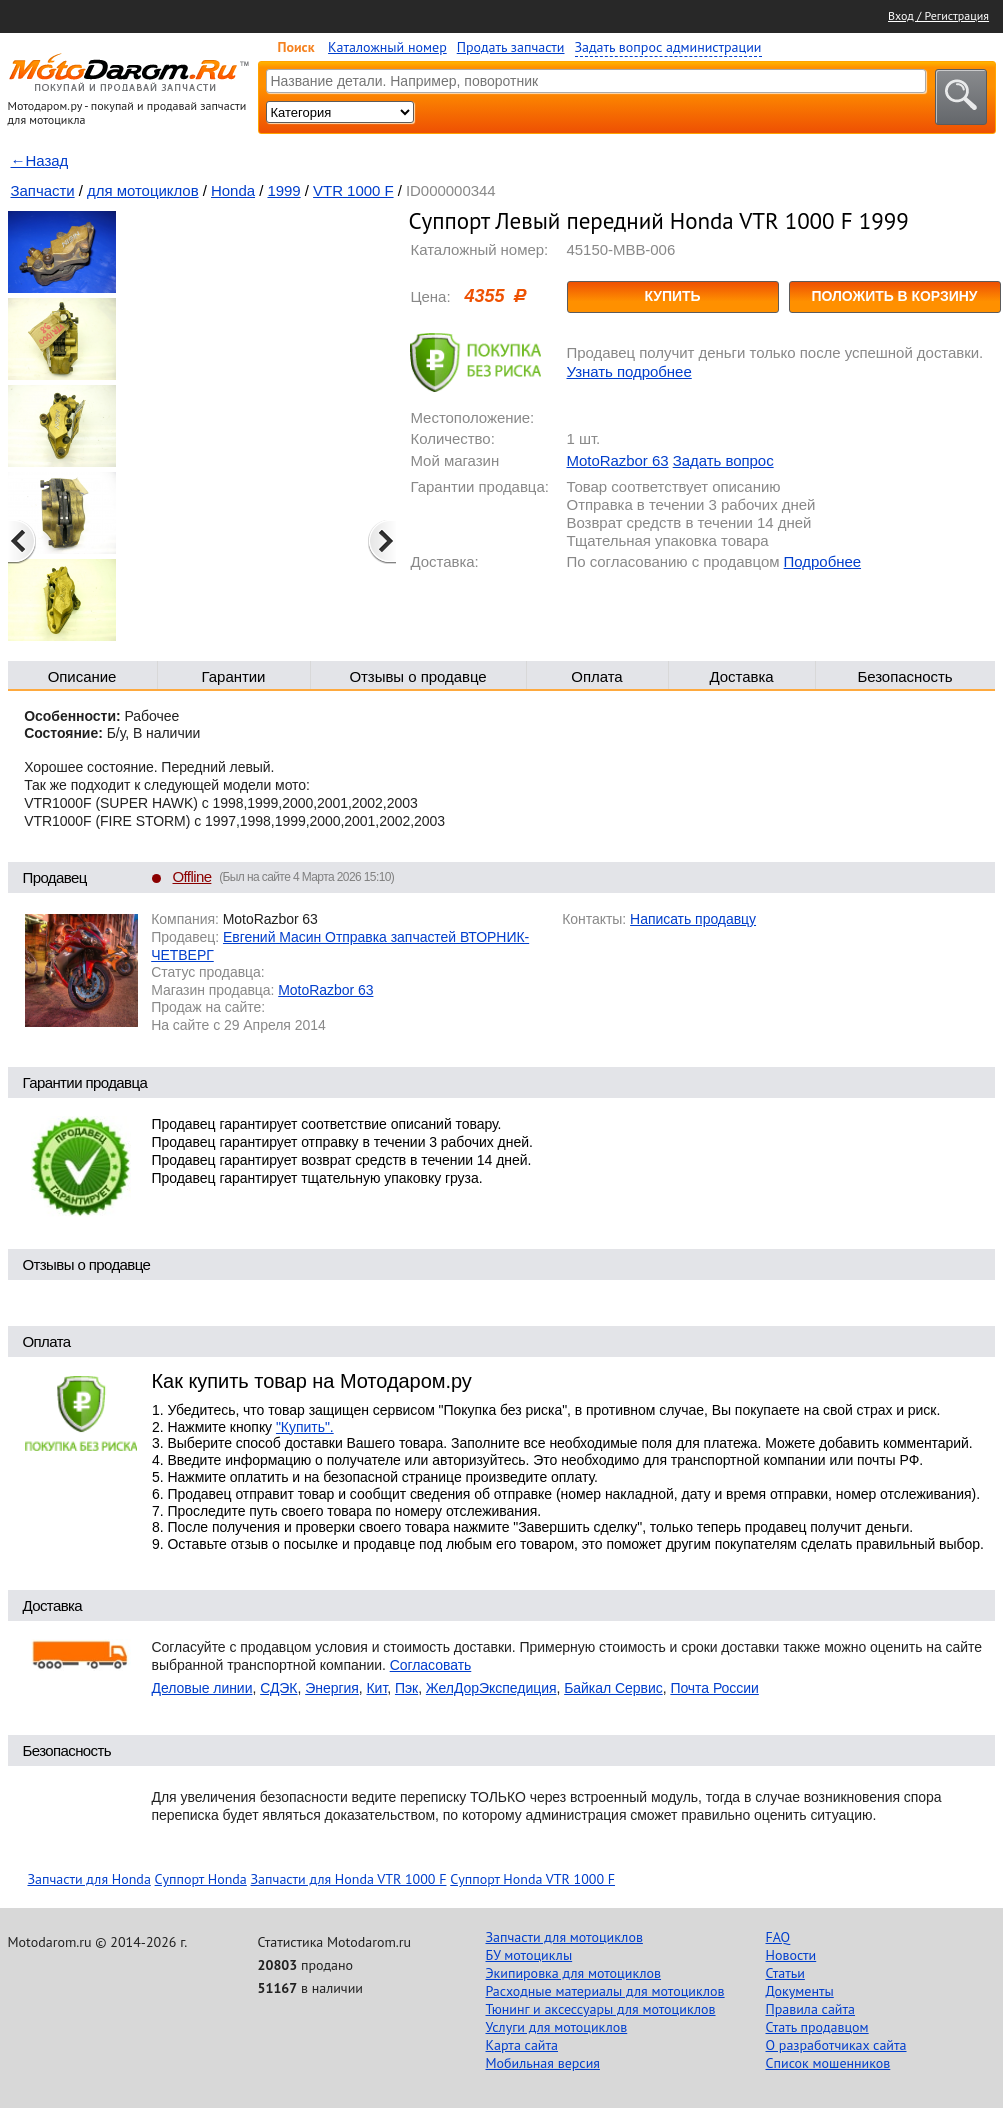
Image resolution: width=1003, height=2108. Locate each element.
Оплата (596, 676)
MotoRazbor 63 (618, 460)
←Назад (40, 160)
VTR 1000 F (353, 190)
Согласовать (431, 1665)
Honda (233, 190)
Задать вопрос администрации (668, 47)
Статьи (785, 1973)
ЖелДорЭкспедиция (491, 1688)
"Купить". (305, 1427)
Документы (800, 1991)
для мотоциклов (143, 190)
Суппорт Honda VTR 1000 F (532, 1879)
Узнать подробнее (629, 371)
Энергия (332, 1688)
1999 (283, 190)
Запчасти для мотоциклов (564, 1937)
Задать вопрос (723, 460)
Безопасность (904, 676)
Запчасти (43, 190)
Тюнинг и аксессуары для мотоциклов (601, 2009)
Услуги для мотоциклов (557, 2027)
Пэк (406, 1688)
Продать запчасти (511, 47)
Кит (377, 1688)
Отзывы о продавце (417, 676)
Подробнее (822, 561)
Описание (82, 676)
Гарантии (234, 676)
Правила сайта (811, 2009)
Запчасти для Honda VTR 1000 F (349, 1879)
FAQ (778, 1937)
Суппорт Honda (201, 1879)
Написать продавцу (693, 919)
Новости (791, 1955)
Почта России (714, 1688)
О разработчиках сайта (836, 2045)
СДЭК (278, 1688)
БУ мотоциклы (529, 1955)
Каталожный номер (387, 47)
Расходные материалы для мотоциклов (605, 1991)
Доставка (741, 676)
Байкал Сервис (613, 1688)
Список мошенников (828, 2063)
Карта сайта (522, 2045)
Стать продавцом (817, 2027)
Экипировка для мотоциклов (574, 1973)
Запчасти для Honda (89, 1879)
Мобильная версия (543, 2063)
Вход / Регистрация (938, 15)
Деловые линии (202, 1688)
